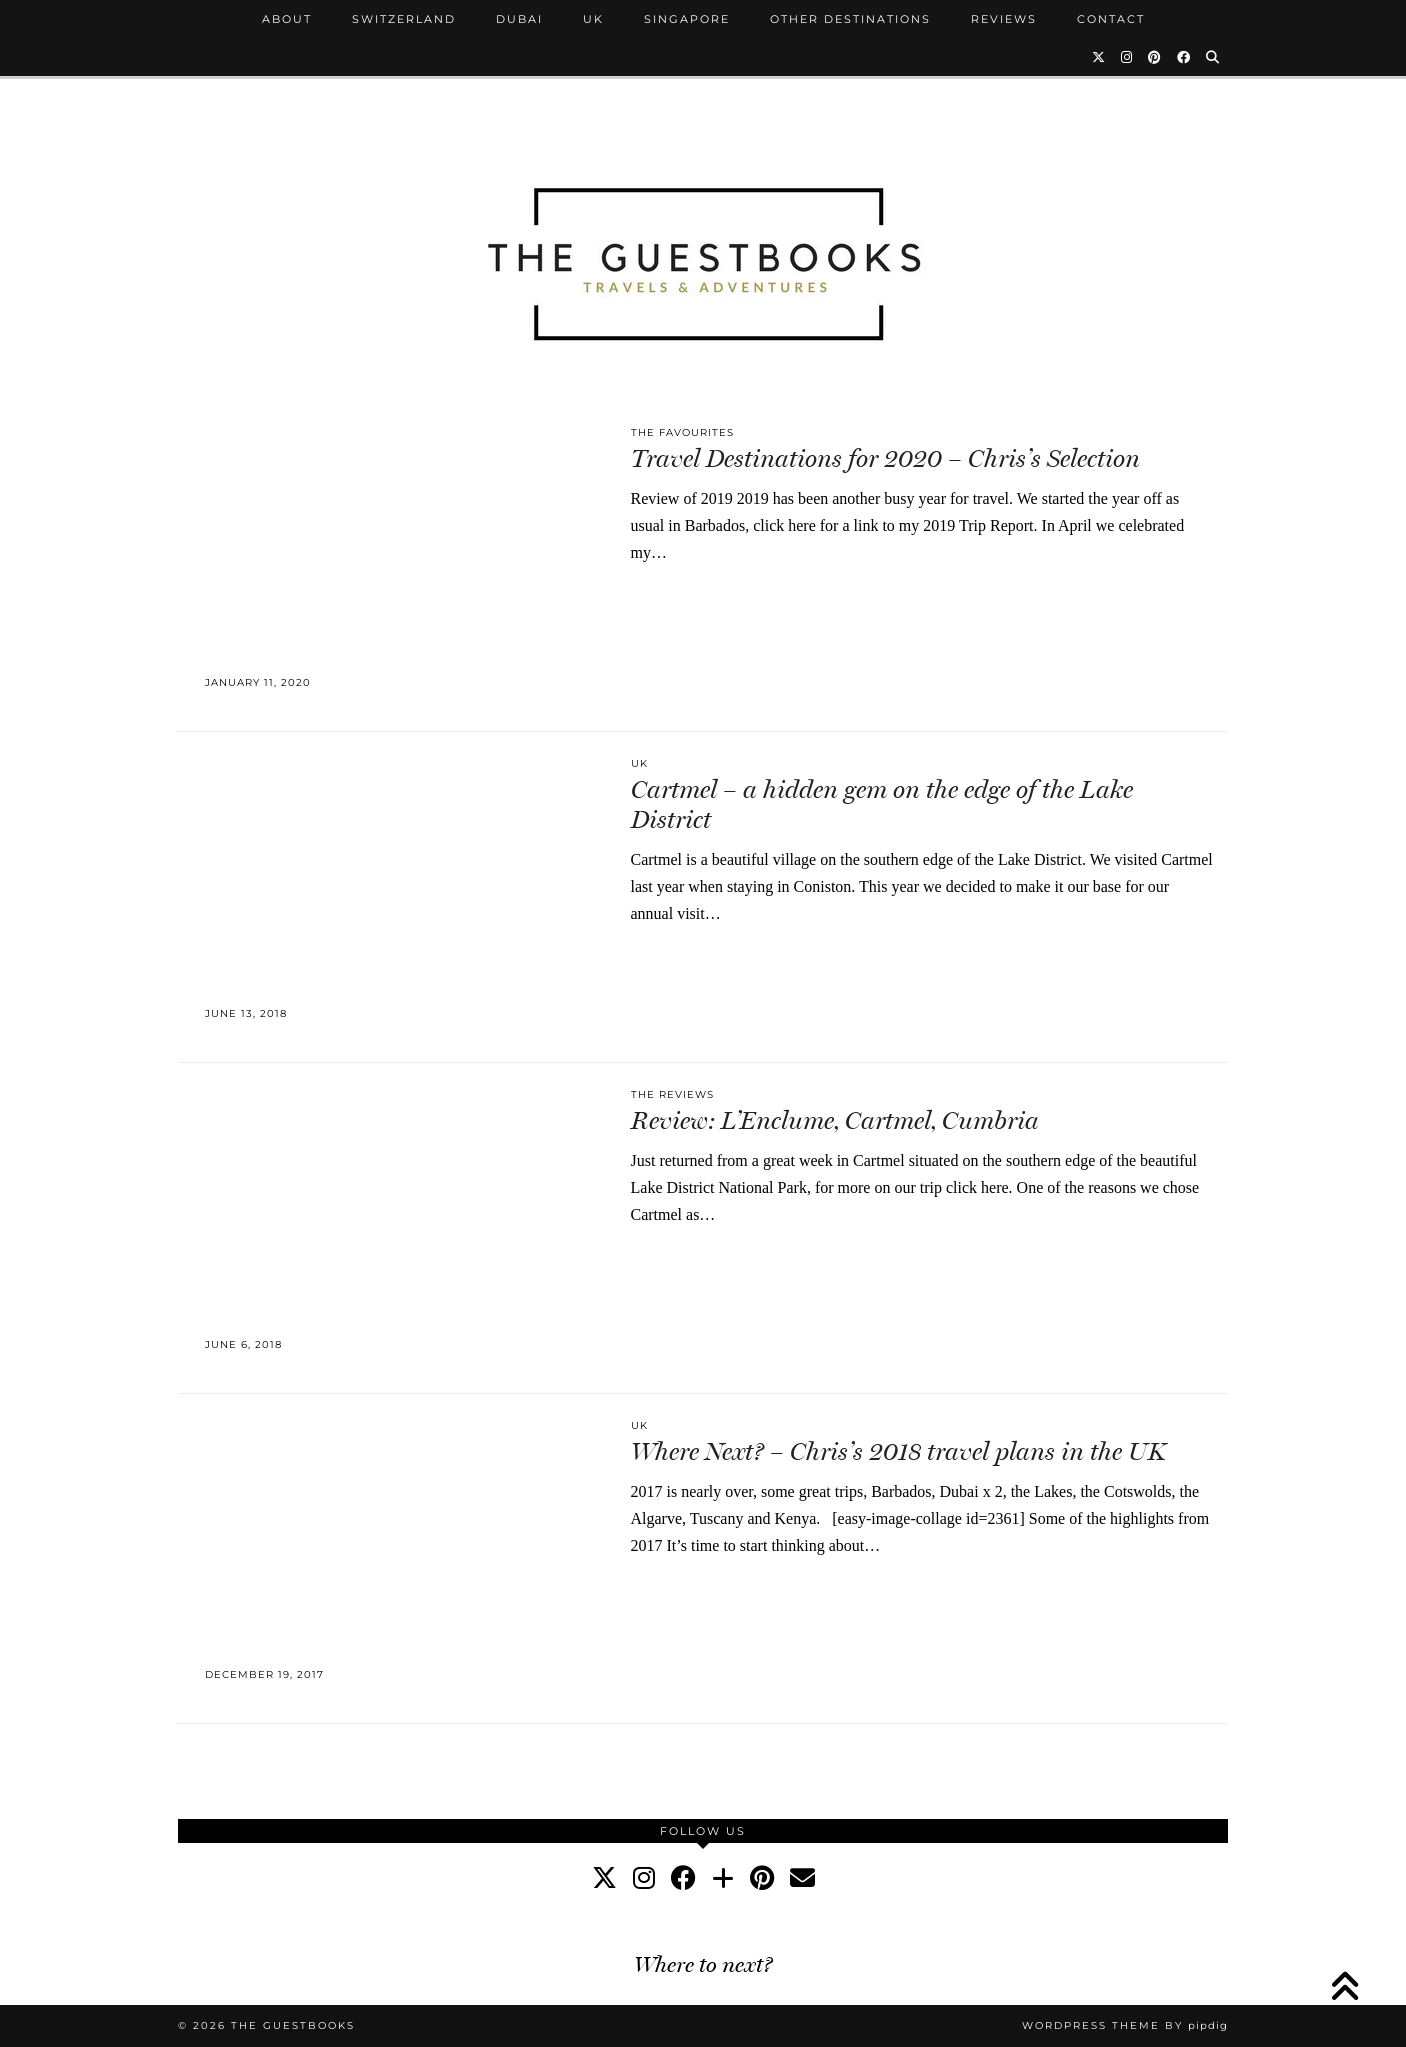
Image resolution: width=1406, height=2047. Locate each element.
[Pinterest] (1155, 57)
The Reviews (672, 1094)
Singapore (687, 19)
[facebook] (683, 1878)
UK (593, 19)
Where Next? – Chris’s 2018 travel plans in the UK (898, 1451)
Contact (1111, 19)
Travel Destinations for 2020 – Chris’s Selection (885, 458)
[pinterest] (762, 1878)
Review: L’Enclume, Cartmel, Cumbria (835, 1120)
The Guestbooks (293, 2025)
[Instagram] (1127, 57)
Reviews (1004, 19)
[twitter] (604, 1878)
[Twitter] (1099, 57)
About (287, 19)
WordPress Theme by (1125, 2025)
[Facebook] (1184, 57)
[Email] (802, 1878)
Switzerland (404, 19)
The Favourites (682, 432)
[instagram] (644, 1878)
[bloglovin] (723, 1878)
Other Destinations (850, 19)
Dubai (519, 19)
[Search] (1213, 57)
